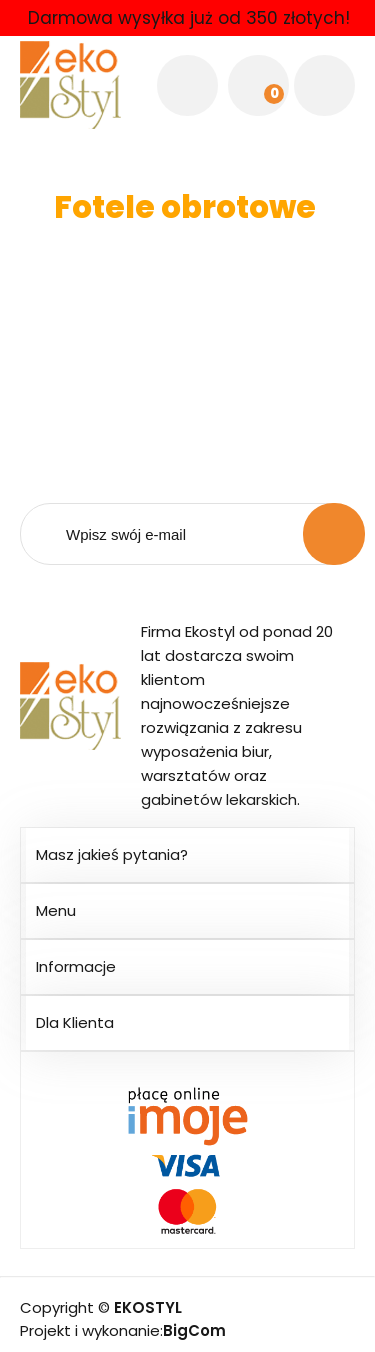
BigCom (194, 1330)
